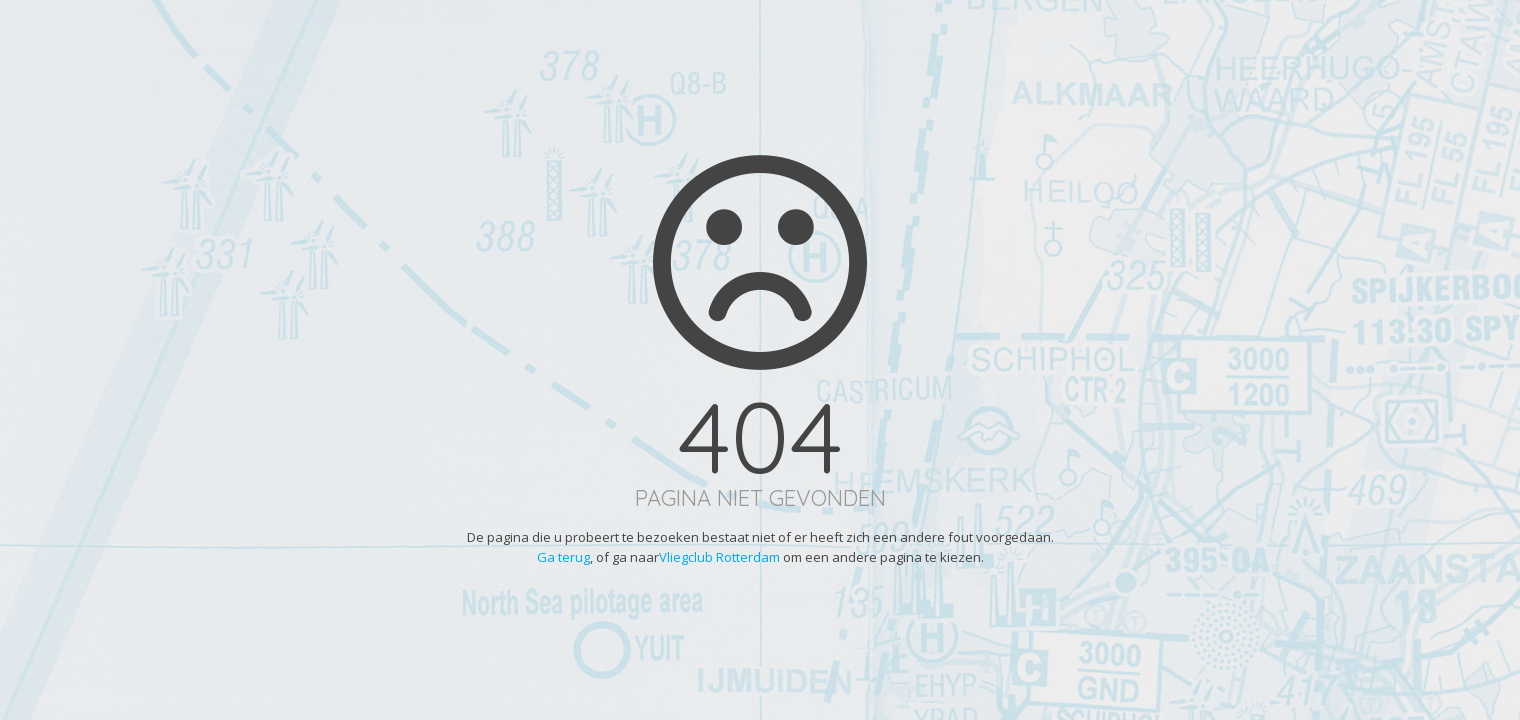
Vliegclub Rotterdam (719, 557)
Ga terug (563, 557)
